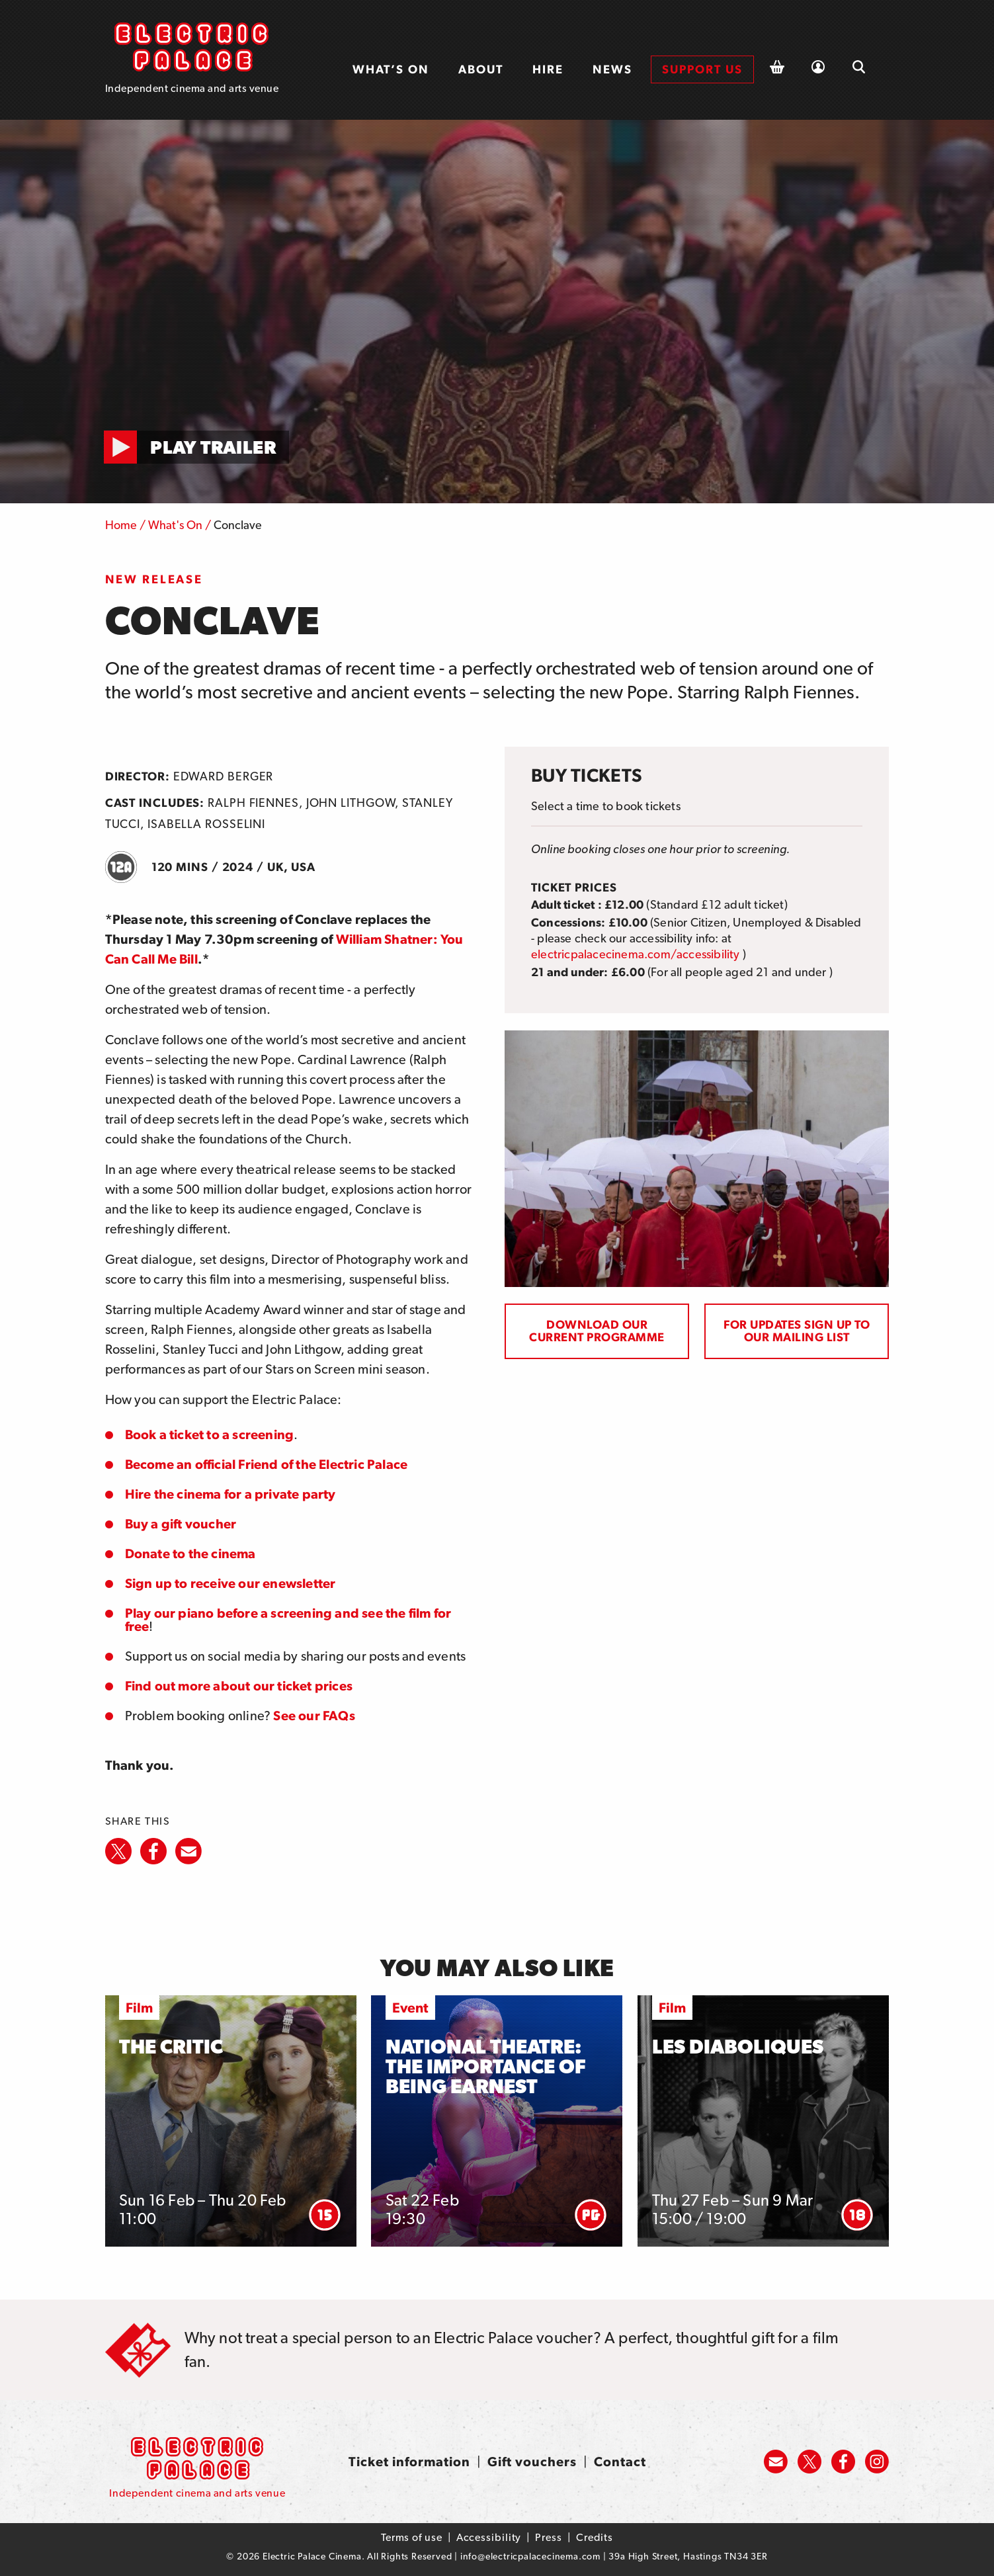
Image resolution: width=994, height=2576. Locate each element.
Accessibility (489, 2537)
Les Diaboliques (737, 2046)
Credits (594, 2537)
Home (121, 525)
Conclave (238, 525)
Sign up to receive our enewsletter (230, 1583)
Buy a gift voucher (181, 1524)
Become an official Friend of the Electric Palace (266, 1464)
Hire (547, 69)
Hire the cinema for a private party (230, 1494)
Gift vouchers (532, 2462)
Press (548, 2537)
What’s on (390, 69)
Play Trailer (213, 447)
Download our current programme (597, 1331)
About (480, 69)
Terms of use (411, 2537)
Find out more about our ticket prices (238, 1686)
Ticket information (409, 2462)
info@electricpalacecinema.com (530, 2556)
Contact (620, 2462)
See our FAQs (313, 1716)
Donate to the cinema (190, 1553)
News (612, 69)
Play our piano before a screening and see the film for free (288, 1619)
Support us (702, 69)
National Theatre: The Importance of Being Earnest (486, 2066)
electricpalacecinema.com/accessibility (635, 954)
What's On (175, 525)
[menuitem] (391, 69)
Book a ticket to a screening (209, 1434)
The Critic (171, 2046)
